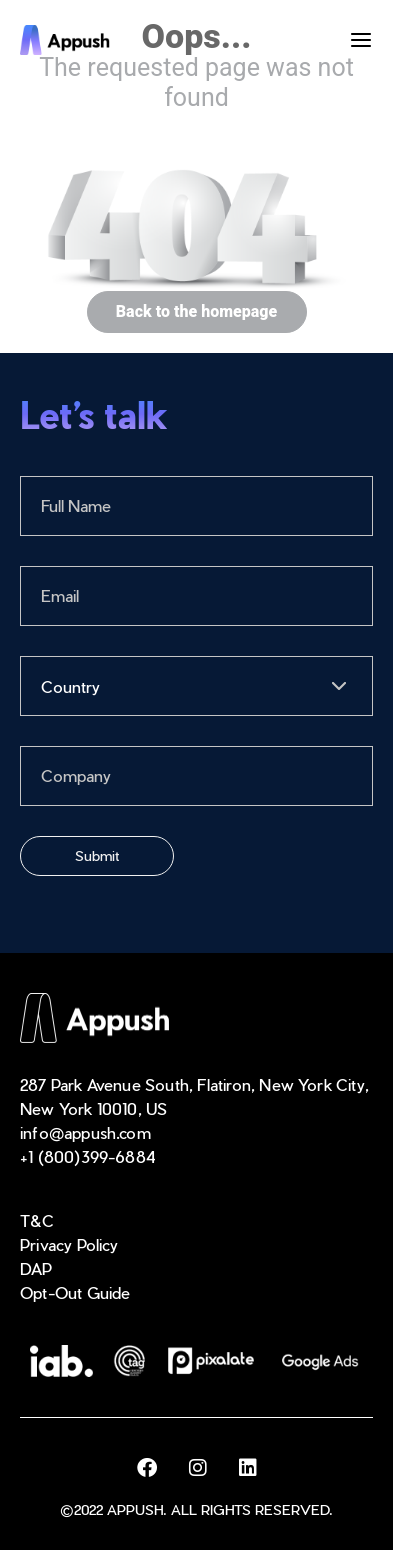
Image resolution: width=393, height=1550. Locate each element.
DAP (36, 1268)
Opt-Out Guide (75, 1292)
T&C (37, 1220)
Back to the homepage (196, 312)
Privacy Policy (69, 1244)
